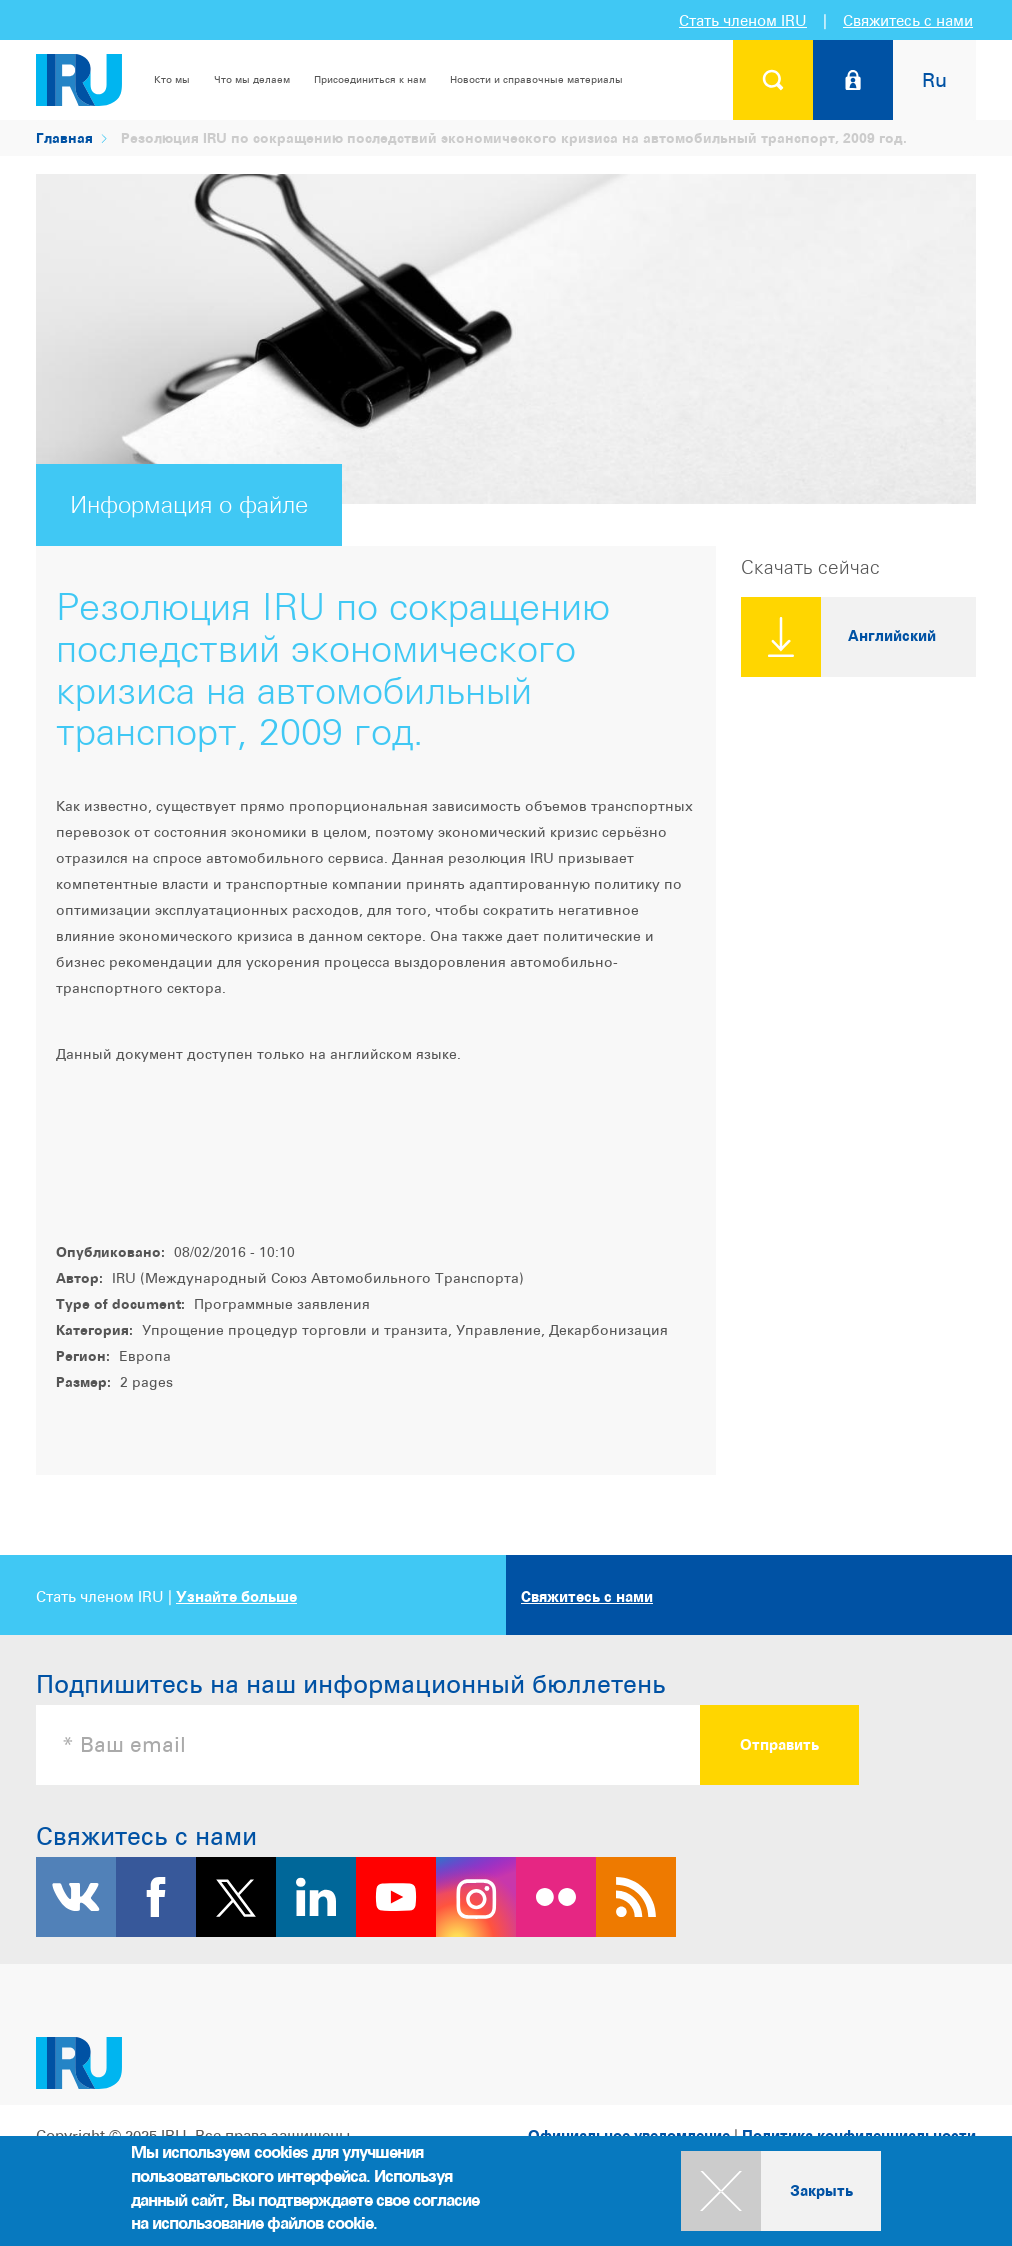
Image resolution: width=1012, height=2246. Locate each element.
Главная (64, 137)
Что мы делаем (252, 79)
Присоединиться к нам (370, 79)
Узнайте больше (236, 1596)
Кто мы (172, 79)
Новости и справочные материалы (536, 79)
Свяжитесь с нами (908, 20)
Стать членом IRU (743, 20)
